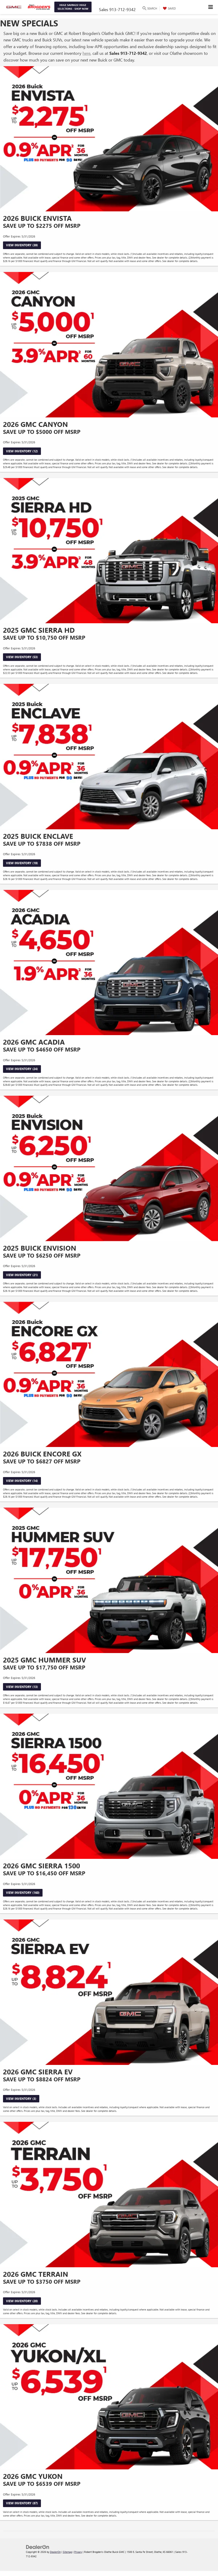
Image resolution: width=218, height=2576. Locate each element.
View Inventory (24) (22, 1069)
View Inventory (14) (22, 1481)
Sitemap (67, 2552)
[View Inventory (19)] (109, 756)
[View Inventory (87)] (109, 2397)
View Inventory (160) (23, 1892)
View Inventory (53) (22, 657)
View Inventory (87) (22, 2503)
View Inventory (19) (22, 863)
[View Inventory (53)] (109, 550)
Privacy (78, 2552)
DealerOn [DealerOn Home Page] (55, 2552)
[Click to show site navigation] (210, 7)
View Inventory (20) (22, 2301)
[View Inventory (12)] (109, 344)
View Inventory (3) (21, 2099)
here (86, 53)
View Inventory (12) (22, 451)
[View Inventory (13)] (109, 1580)
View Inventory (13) (22, 1687)
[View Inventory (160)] (109, 1786)
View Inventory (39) (22, 245)
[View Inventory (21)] (109, 1168)
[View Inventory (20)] (109, 2194)
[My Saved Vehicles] (169, 8)
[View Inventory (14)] (109, 1374)
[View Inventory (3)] (109, 1992)
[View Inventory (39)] (109, 139)
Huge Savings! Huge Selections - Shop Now (73, 6)
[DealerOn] (37, 2547)
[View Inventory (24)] (109, 962)
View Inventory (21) (22, 1275)
